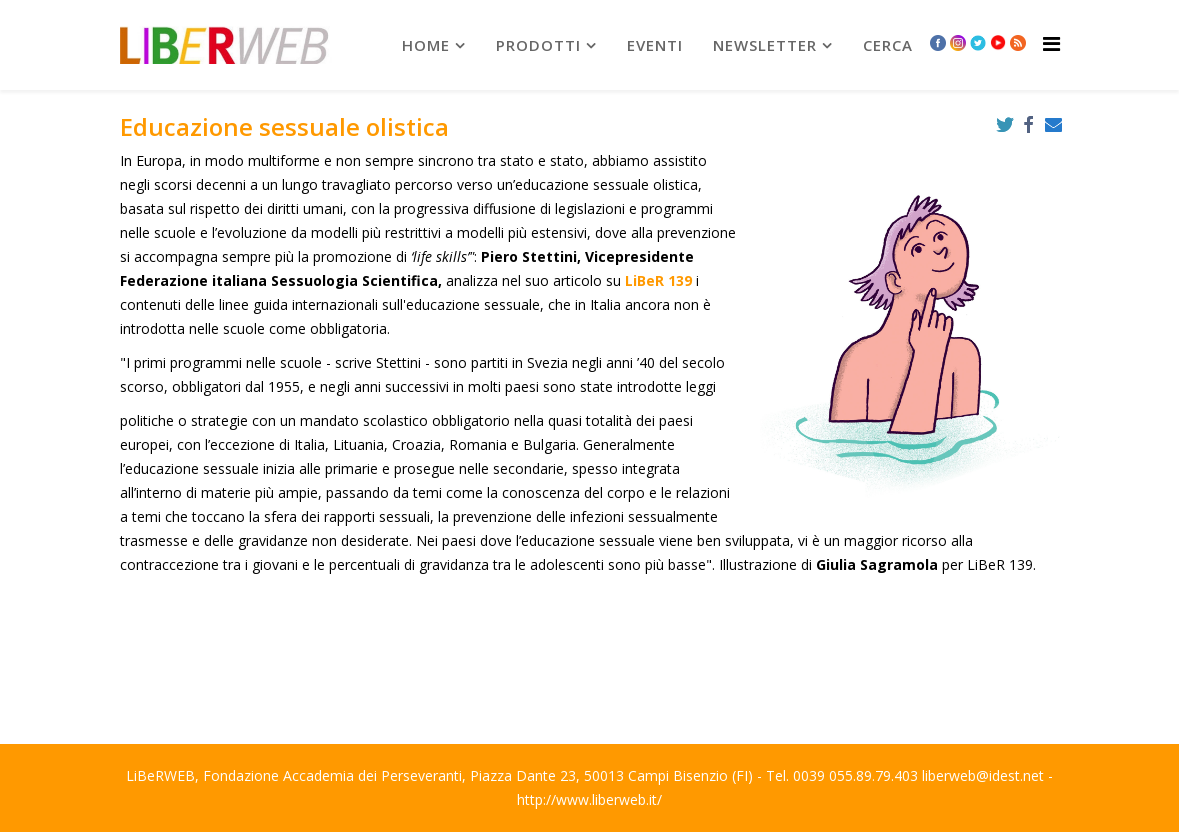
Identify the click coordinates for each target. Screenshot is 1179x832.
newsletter (765, 45)
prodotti (538, 45)
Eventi (655, 45)
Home (426, 45)
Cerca (888, 45)
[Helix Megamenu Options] (1051, 43)
